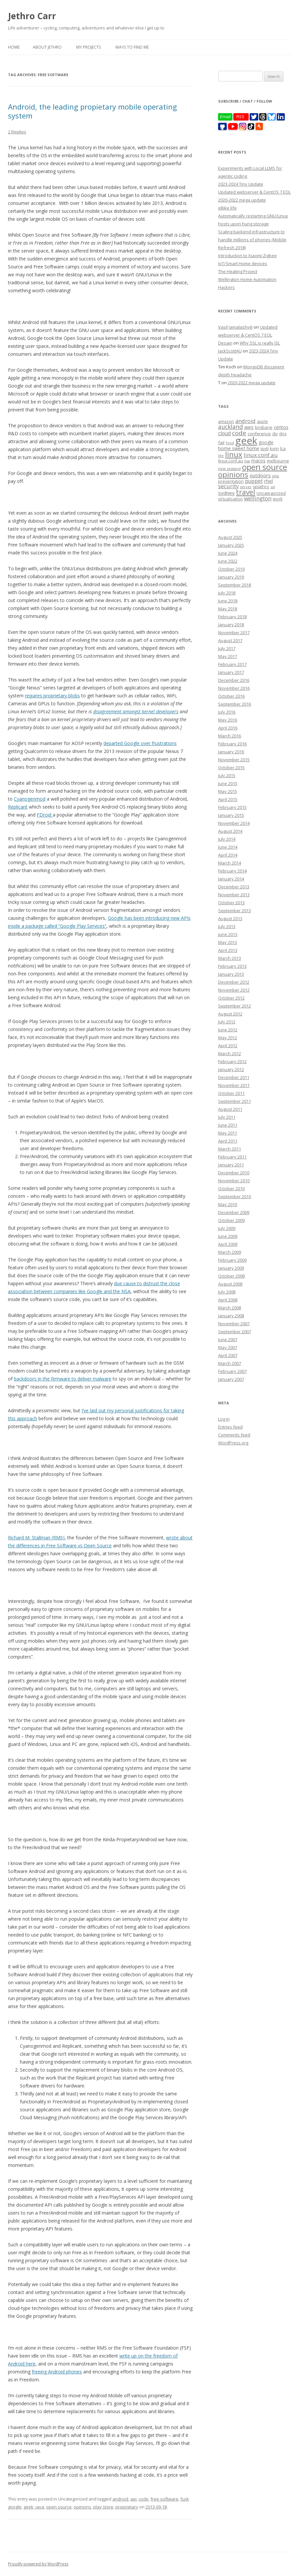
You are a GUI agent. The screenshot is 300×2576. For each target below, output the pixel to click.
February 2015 (232, 807)
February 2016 (232, 744)
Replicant (18, 807)
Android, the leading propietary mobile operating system (92, 111)
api (133, 2499)
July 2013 (226, 926)
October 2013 (231, 903)
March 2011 (229, 1149)
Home (14, 47)
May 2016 (227, 720)
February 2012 (232, 1061)
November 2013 (234, 895)
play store (103, 2507)
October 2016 (231, 696)
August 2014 (230, 831)
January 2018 (231, 625)
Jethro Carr (32, 16)
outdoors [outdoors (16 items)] (260, 475)
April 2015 (227, 799)
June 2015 (227, 783)
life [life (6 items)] (221, 455)
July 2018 (226, 593)
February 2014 (232, 871)
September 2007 (234, 1332)
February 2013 (232, 966)
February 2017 (232, 664)
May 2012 (227, 1038)
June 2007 (227, 1339)
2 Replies (17, 132)
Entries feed (230, 1427)
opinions (82, 2507)
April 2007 (227, 1355)
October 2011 (231, 1093)
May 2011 (227, 1133)
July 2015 (226, 775)
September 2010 (234, 1196)
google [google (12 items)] (266, 442)
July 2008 (226, 1292)
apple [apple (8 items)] (262, 421)
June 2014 (227, 847)
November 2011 (234, 1085)
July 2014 (226, 839)
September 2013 (234, 910)
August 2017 (230, 640)
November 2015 (234, 760)
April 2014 (227, 855)
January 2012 (231, 1069)
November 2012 (234, 990)
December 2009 (233, 1212)
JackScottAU (230, 351)
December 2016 (233, 680)
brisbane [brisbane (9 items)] (263, 427)
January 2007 (231, 1379)
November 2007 (234, 1324)
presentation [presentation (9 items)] (231, 481)
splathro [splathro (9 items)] (261, 487)
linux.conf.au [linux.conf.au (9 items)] (230, 461)
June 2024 (227, 553)
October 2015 (231, 768)
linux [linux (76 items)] (233, 454)
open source (59, 2507)
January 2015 (231, 815)
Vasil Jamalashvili (235, 327)
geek (28, 2507)
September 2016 (234, 704)
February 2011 (232, 1157)
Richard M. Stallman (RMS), (37, 1537)
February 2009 (232, 1260)
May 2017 (227, 656)
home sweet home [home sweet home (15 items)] (238, 448)
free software (164, 2499)
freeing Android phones (57, 2371)
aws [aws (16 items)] (249, 427)
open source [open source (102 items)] (264, 466)
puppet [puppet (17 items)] (254, 481)
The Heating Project (237, 271)
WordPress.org (233, 1443)
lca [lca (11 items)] (283, 448)
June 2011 (227, 1125)
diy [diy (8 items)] (275, 433)
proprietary (126, 2507)
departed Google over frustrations (140, 743)
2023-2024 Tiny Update (240, 184)
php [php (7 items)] (275, 475)
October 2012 (231, 998)
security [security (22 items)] (228, 486)
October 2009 (231, 1220)
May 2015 (227, 791)
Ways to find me (132, 47)
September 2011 (234, 1101)
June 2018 (227, 601)
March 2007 (229, 1363)
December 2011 (233, 1077)
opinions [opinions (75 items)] (233, 474)
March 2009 (229, 1252)
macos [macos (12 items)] (258, 460)
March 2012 (229, 1053)
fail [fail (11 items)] (221, 442)
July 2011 (226, 1117)
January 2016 (231, 752)
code (144, 2499)
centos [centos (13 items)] (281, 427)
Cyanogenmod (29, 799)
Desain (225, 343)
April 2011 (227, 1141)
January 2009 (231, 1268)
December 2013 (233, 887)
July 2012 (226, 1022)
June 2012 (227, 1030)
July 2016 (226, 712)
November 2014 (234, 823)
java (39, 2507)
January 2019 (231, 577)
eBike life (227, 208)
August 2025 (230, 537)
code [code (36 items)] (239, 433)
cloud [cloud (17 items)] (224, 433)
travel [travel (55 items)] (245, 492)
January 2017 (231, 672)
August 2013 (230, 918)
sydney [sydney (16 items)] (226, 493)
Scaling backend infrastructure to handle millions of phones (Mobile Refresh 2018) (252, 240)
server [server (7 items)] (246, 486)
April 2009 (227, 1244)
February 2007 (232, 1371)
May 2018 (227, 609)
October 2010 (231, 1189)
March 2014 (229, 863)
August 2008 (230, 1284)
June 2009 (227, 1236)
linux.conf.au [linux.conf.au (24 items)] (261, 455)
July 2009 (226, 1228)
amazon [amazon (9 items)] (226, 421)
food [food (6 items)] (230, 443)
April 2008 (227, 1300)
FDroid (45, 815)
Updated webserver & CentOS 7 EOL (254, 192)
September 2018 (234, 585)
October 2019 (231, 569)
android (120, 2499)
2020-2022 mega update (242, 200)
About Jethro (47, 47)
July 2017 (226, 648)
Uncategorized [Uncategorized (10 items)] (271, 493)
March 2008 (229, 1308)
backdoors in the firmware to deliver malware (62, 1379)
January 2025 (231, 545)
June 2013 (227, 934)
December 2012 (233, 982)
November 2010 (234, 1181)
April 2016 (227, 728)
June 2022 (227, 561)
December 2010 (233, 1173)
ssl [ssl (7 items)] (272, 486)
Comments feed (234, 1435)
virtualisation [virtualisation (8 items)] (230, 498)
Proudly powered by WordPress (38, 2564)
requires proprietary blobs (52, 695)
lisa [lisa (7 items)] (247, 460)
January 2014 (231, 879)
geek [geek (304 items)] (246, 440)
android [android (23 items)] (245, 421)
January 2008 (231, 1316)
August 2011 (230, 1109)
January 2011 (231, 1165)
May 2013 (227, 942)
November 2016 (234, 688)
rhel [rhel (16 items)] (268, 481)
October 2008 (231, 1276)
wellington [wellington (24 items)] (257, 498)
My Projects (88, 47)
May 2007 (227, 1347)
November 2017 (234, 632)
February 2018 (232, 617)
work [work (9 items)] (277, 499)
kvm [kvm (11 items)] (274, 448)
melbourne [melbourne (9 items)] (278, 461)
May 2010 (227, 1204)
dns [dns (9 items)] (282, 434)
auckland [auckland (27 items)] (230, 427)
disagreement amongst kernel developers (135, 711)
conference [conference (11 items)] (259, 434)
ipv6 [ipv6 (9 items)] (265, 448)
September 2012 (234, 1006)
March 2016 (229, 736)
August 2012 (230, 1014)
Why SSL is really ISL (260, 343)
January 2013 (231, 974)
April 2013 (227, 950)
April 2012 (227, 1046)
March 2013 (229, 958)
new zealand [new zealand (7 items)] (229, 468)
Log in (224, 1419)
